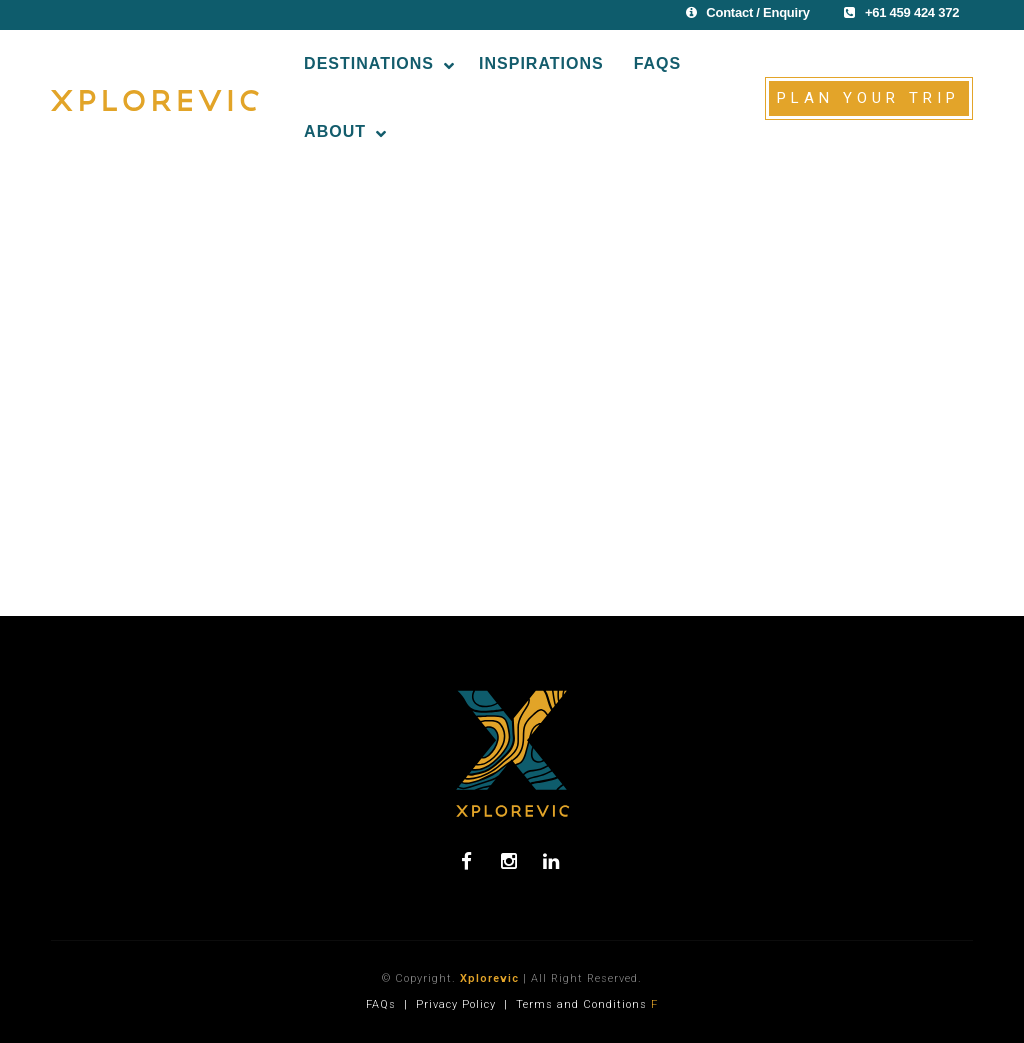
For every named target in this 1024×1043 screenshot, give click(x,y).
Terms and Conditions (581, 1004)
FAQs (381, 1004)
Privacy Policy (456, 1004)
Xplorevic (489, 978)
